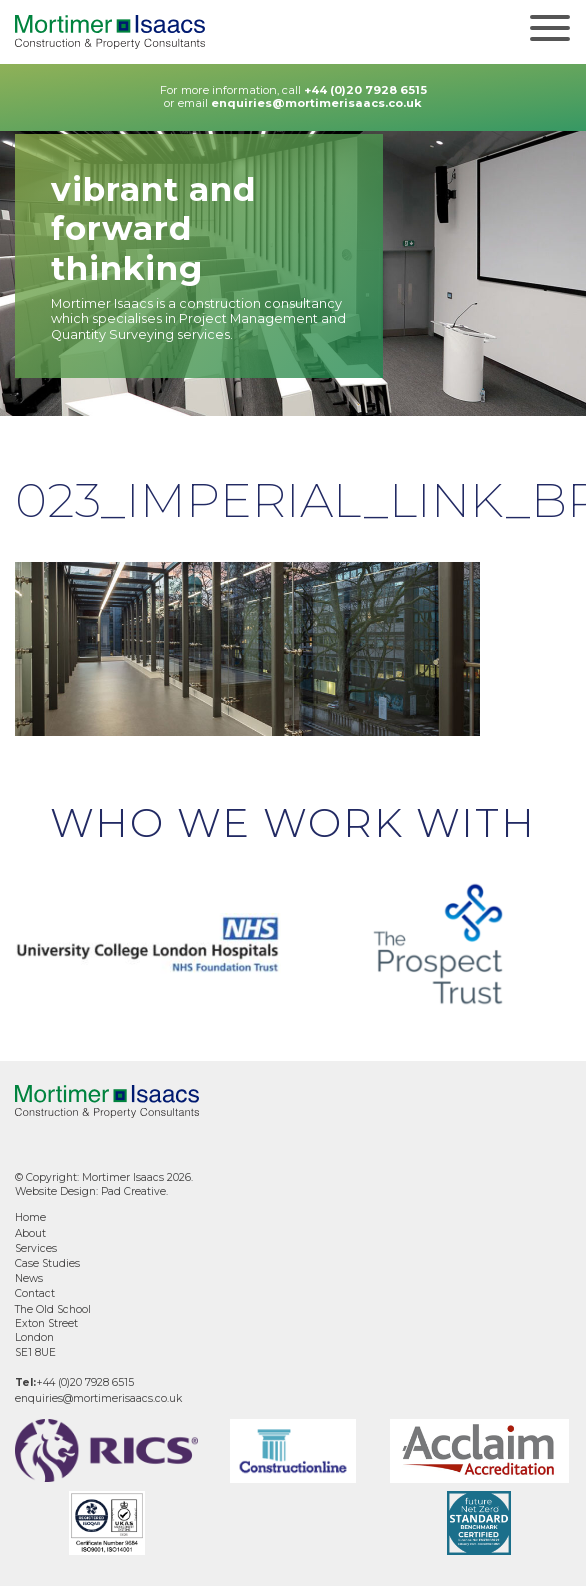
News (29, 1278)
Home (30, 1217)
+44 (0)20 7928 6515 (365, 90)
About (30, 1233)
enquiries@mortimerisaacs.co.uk (316, 103)
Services (36, 1248)
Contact (35, 1293)
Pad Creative (133, 1191)
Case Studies (47, 1263)
